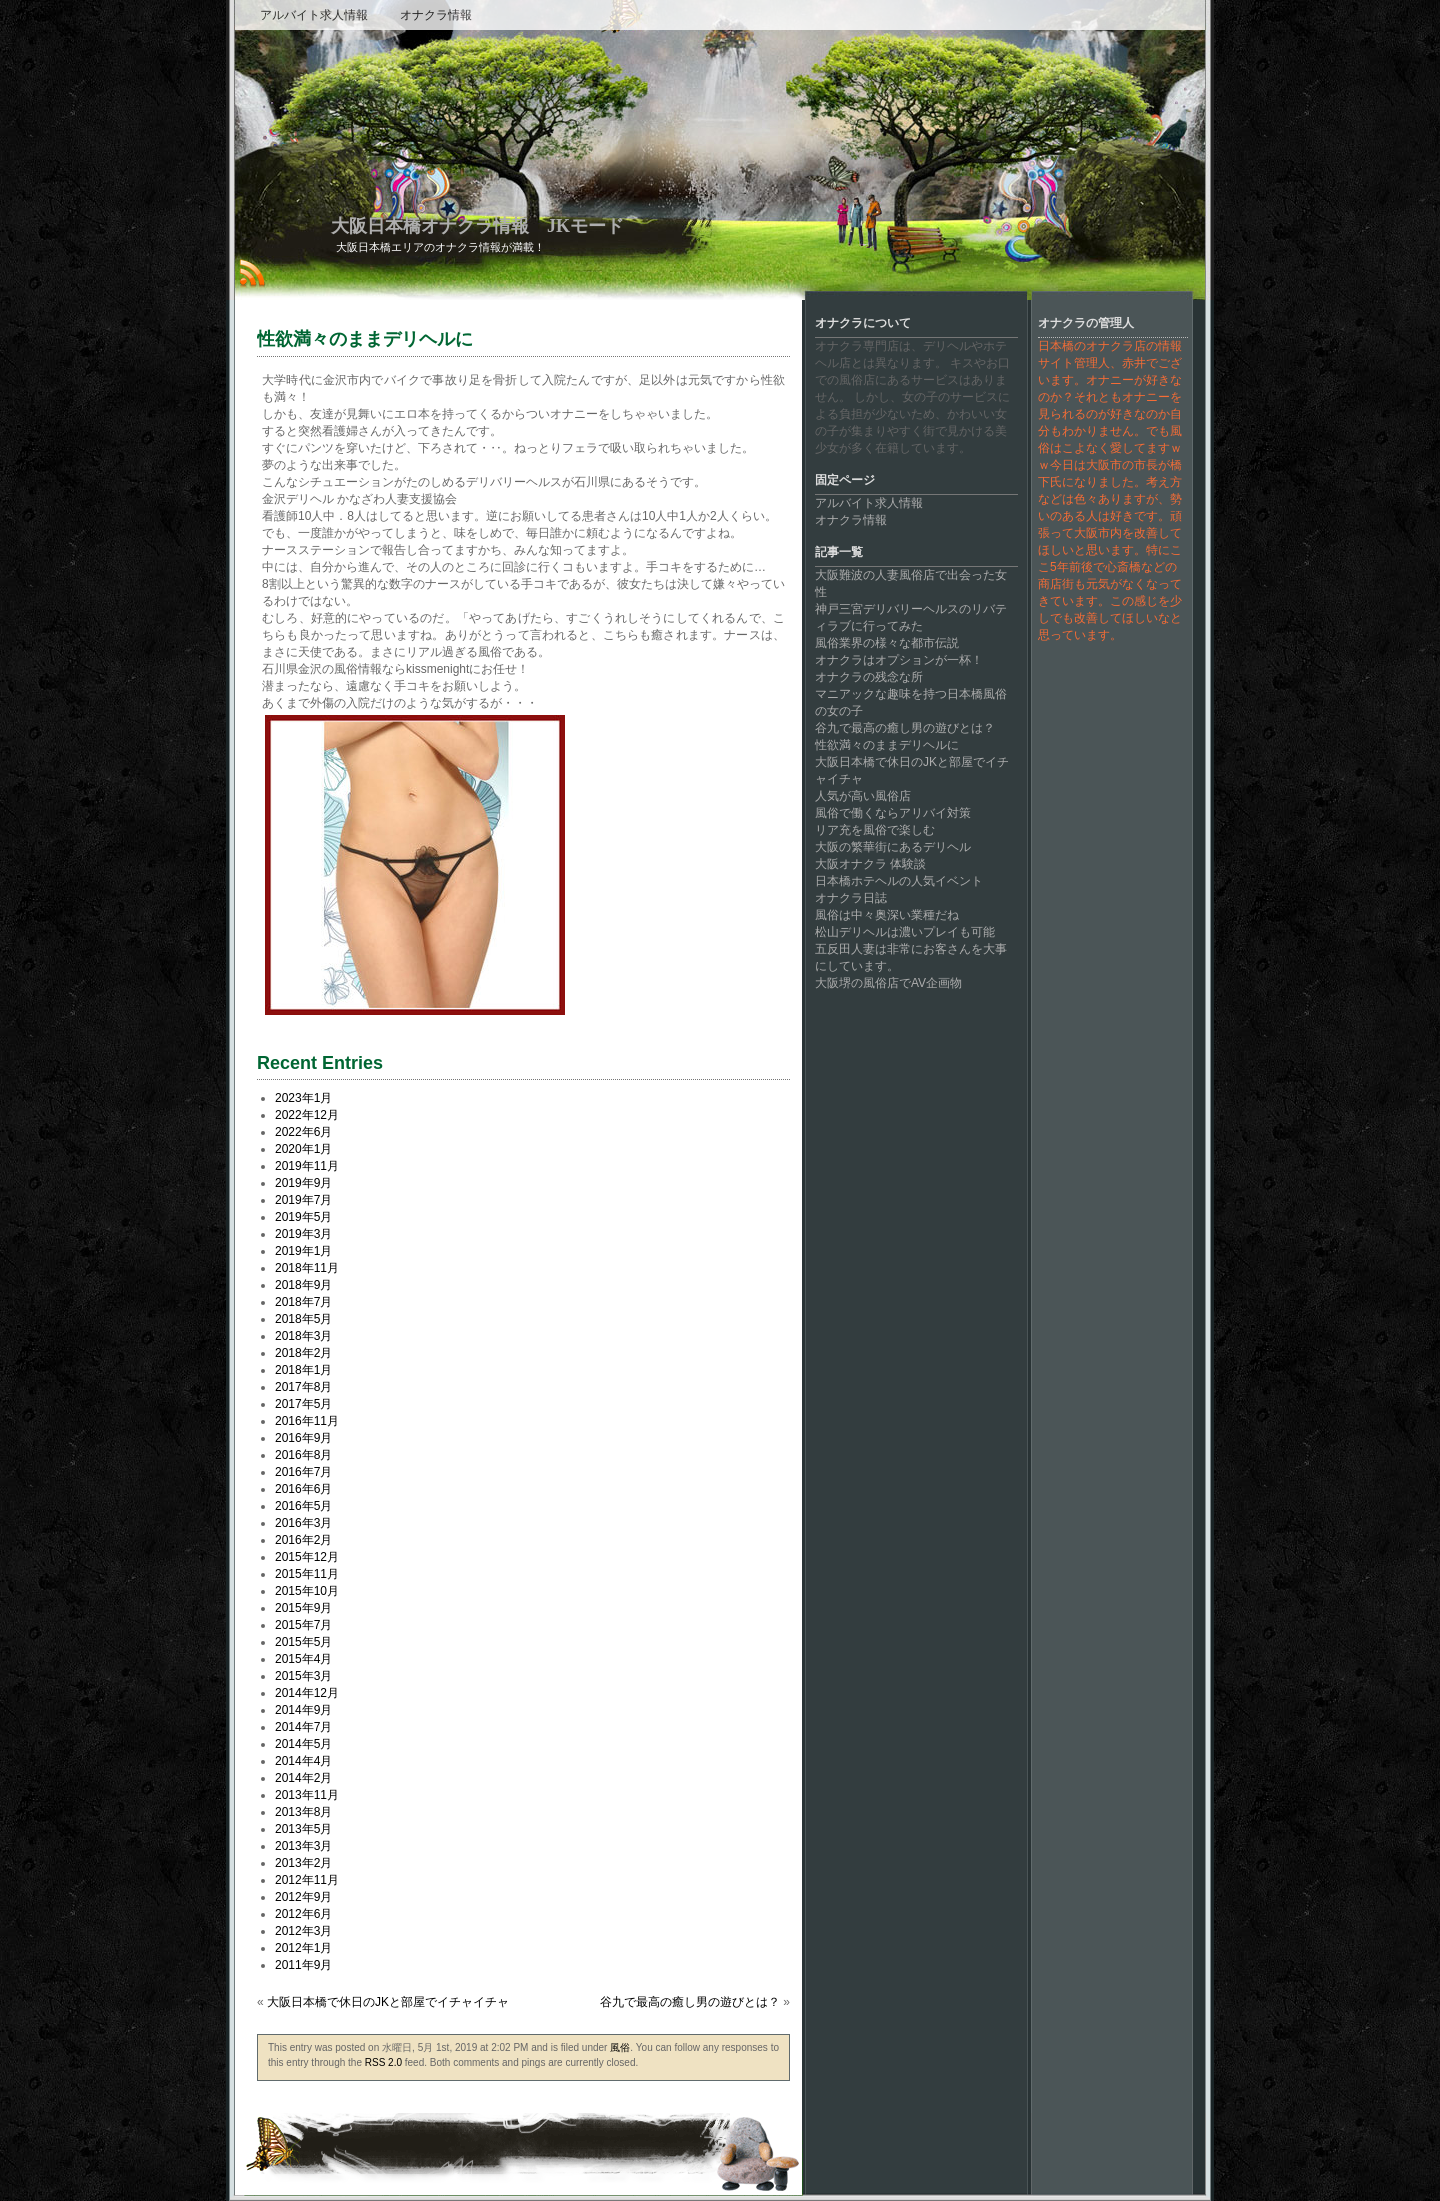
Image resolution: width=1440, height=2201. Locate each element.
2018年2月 (303, 1353)
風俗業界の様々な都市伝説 (887, 643)
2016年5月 (303, 1506)
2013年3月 (303, 1846)
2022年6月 (303, 1132)
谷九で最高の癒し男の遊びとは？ (690, 2002)
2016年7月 (303, 1472)
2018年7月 (303, 1302)
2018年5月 (303, 1319)
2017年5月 (303, 1404)
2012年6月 (303, 1914)
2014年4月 (303, 1761)
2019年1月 (303, 1251)
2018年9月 (303, 1285)
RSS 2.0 (383, 2062)
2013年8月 (303, 1812)
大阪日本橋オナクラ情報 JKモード (477, 226)
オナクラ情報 (436, 15)
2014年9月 (303, 1710)
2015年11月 (307, 1574)
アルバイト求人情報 (314, 15)
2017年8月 (303, 1387)
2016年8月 (303, 1455)
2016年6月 (303, 1489)
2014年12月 (307, 1693)
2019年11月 (307, 1166)
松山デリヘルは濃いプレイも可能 (905, 932)
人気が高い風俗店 (863, 796)
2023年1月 (303, 1098)
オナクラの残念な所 (869, 677)
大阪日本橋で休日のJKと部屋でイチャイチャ (388, 2002)
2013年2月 (303, 1863)
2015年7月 (303, 1625)
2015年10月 (307, 1591)
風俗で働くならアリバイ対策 (893, 813)
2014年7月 (303, 1727)
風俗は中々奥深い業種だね (887, 915)
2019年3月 (303, 1234)
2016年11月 (307, 1421)
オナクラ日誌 (851, 898)
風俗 (620, 2047)
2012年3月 (303, 1931)
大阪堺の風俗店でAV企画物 (888, 983)
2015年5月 (303, 1642)
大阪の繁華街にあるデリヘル (893, 847)
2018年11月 (307, 1268)
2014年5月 (303, 1744)
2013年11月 (307, 1795)
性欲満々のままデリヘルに (887, 745)
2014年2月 (303, 1778)
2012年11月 (307, 1880)
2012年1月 (303, 1948)
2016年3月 (303, 1523)
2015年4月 (303, 1659)
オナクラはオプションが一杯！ (899, 660)
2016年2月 (303, 1540)
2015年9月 (303, 1608)
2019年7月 (303, 1200)
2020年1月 (303, 1149)
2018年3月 (303, 1336)
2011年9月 (303, 1965)
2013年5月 (303, 1829)
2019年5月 (303, 1217)
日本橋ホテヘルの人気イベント (899, 881)
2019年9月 (303, 1183)
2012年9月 (303, 1897)
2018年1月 (303, 1370)
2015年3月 (303, 1676)
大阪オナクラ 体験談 (870, 864)
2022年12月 (307, 1115)
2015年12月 (307, 1557)
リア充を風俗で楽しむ (875, 830)
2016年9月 (303, 1438)
